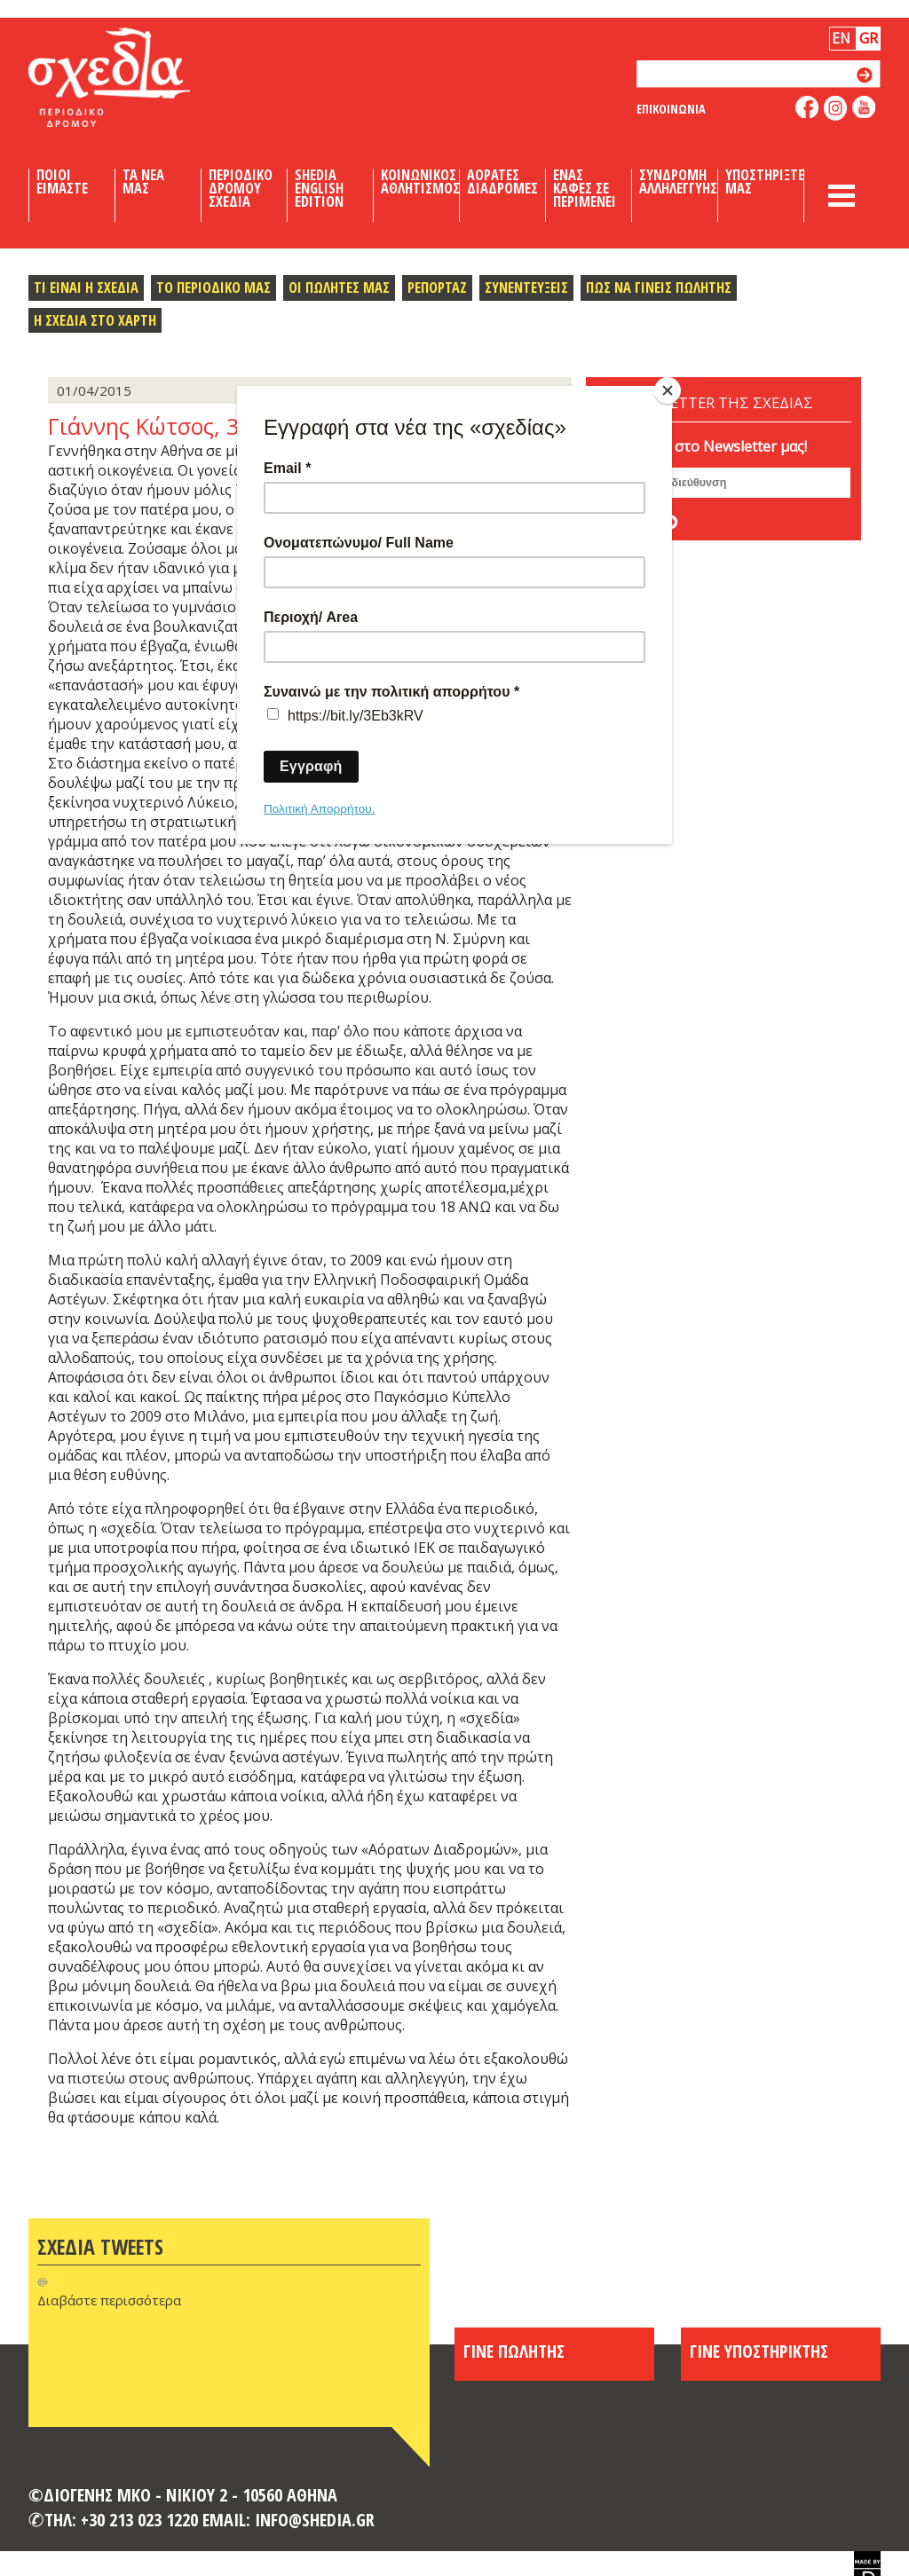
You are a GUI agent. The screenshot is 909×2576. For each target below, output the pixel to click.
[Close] (667, 390)
